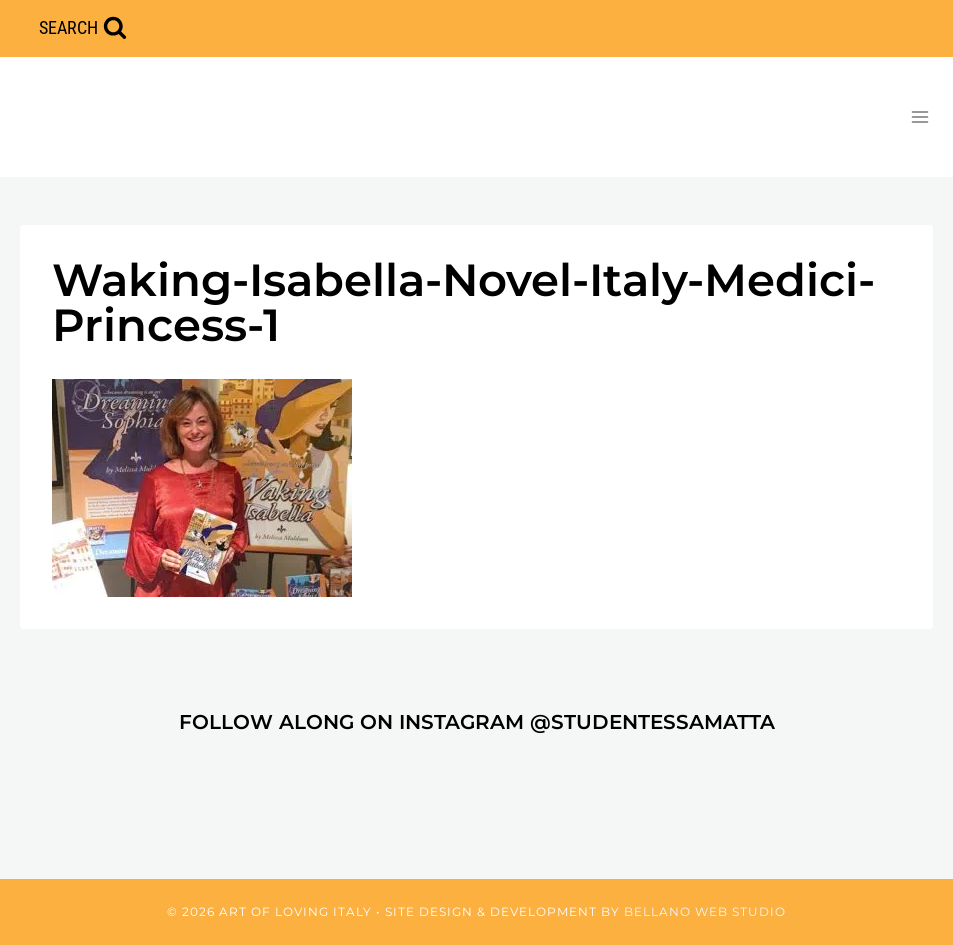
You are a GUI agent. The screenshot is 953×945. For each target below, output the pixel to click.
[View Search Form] (83, 28)
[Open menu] (919, 116)
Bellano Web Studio (705, 911)
